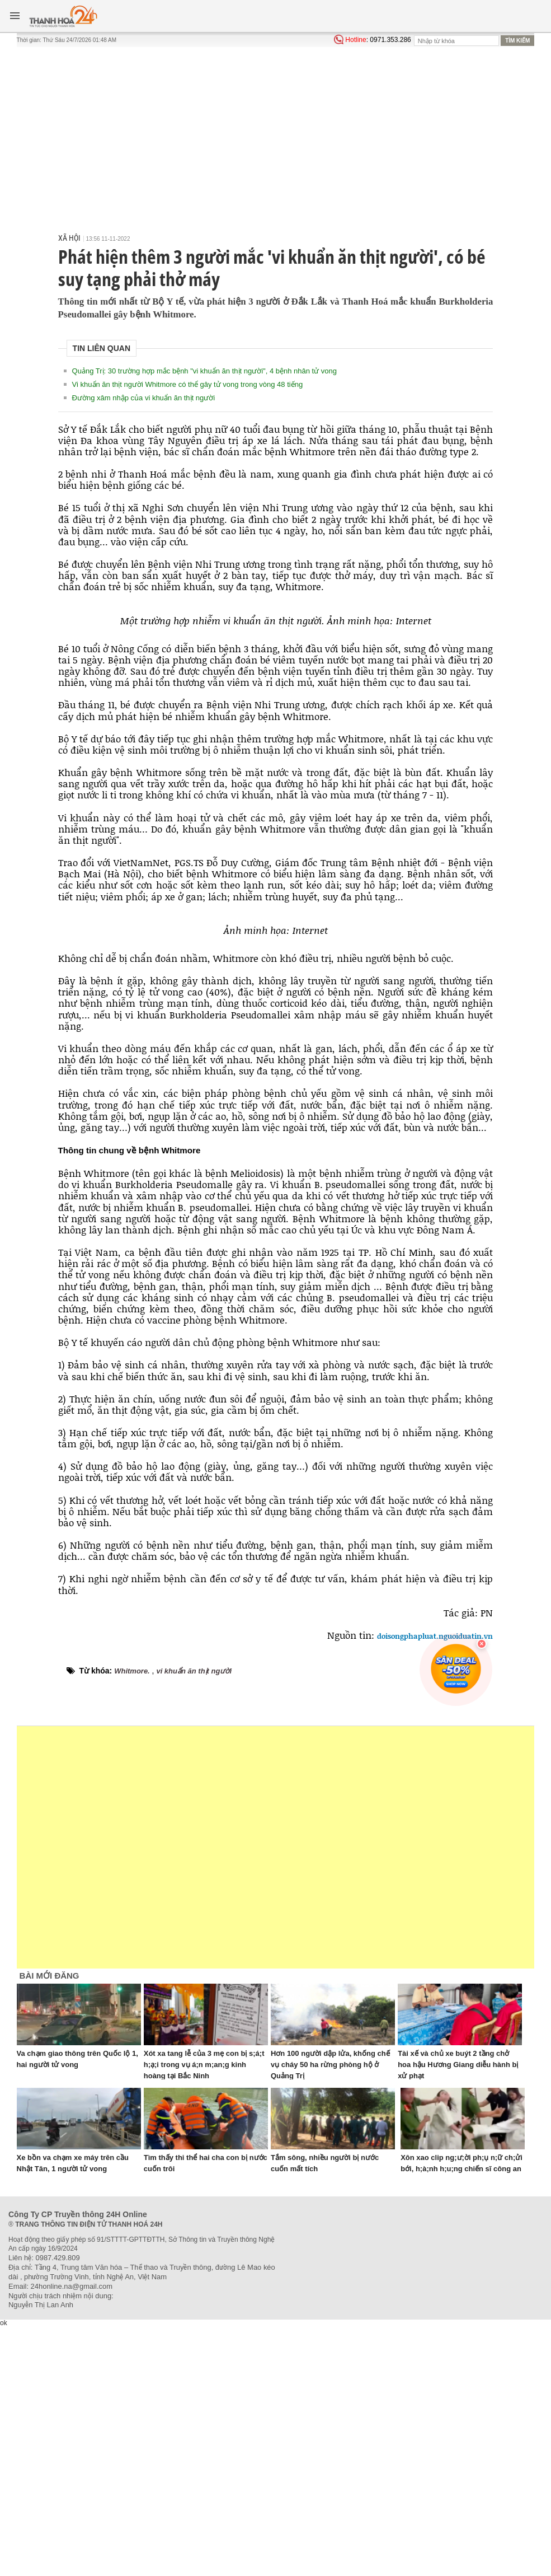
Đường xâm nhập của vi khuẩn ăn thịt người (143, 398)
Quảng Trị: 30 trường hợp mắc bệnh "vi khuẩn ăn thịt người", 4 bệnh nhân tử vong (204, 371)
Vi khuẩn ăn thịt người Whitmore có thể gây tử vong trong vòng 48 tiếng (187, 384)
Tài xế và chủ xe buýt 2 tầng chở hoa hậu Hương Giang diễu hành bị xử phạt (458, 2064)
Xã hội (69, 237)
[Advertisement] (276, 131)
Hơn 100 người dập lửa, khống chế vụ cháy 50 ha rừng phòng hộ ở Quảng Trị (330, 2064)
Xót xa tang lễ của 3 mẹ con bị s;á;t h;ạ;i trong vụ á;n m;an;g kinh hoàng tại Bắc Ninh (204, 2064)
